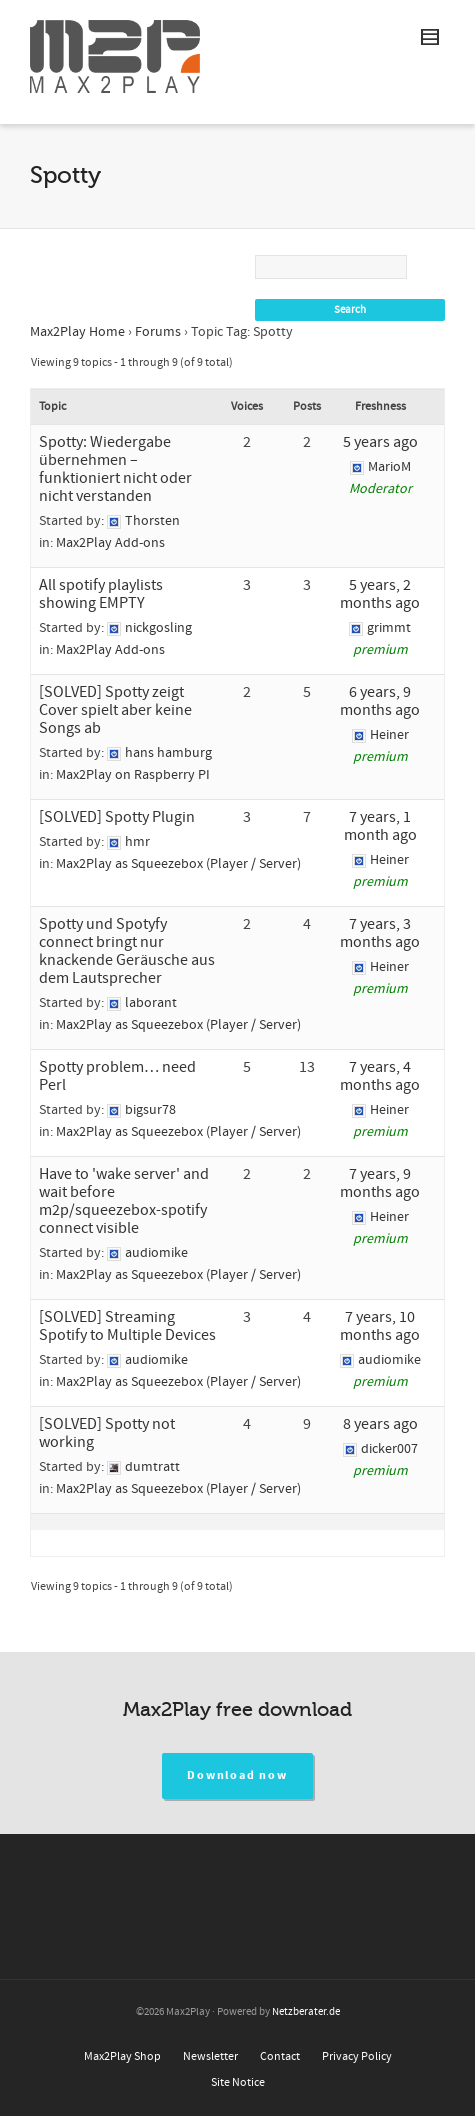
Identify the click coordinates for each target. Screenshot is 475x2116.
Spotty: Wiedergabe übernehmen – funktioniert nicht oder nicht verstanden (115, 469)
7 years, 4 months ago (380, 1076)
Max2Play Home (77, 332)
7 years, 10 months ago (380, 1326)
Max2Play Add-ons (110, 543)
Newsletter (210, 2056)
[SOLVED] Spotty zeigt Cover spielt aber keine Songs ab (115, 710)
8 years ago (380, 1424)
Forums (158, 332)
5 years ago (380, 442)
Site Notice (238, 2082)
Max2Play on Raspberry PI (133, 775)
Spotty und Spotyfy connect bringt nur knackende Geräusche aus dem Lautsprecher (127, 951)
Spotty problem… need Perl (117, 1076)
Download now (237, 1775)
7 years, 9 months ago (380, 1183)
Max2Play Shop (122, 2056)
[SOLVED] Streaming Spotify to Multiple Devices (127, 1326)
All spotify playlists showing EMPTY (101, 594)
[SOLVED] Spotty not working (107, 1433)
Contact (280, 2056)
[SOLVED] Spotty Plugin (117, 817)
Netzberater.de (306, 2012)
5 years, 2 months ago (380, 594)
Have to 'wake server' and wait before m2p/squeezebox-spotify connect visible (124, 1201)
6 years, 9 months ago (380, 701)
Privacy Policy (357, 2056)
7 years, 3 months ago (380, 933)
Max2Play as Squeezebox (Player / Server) (178, 864)
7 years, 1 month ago (380, 826)
